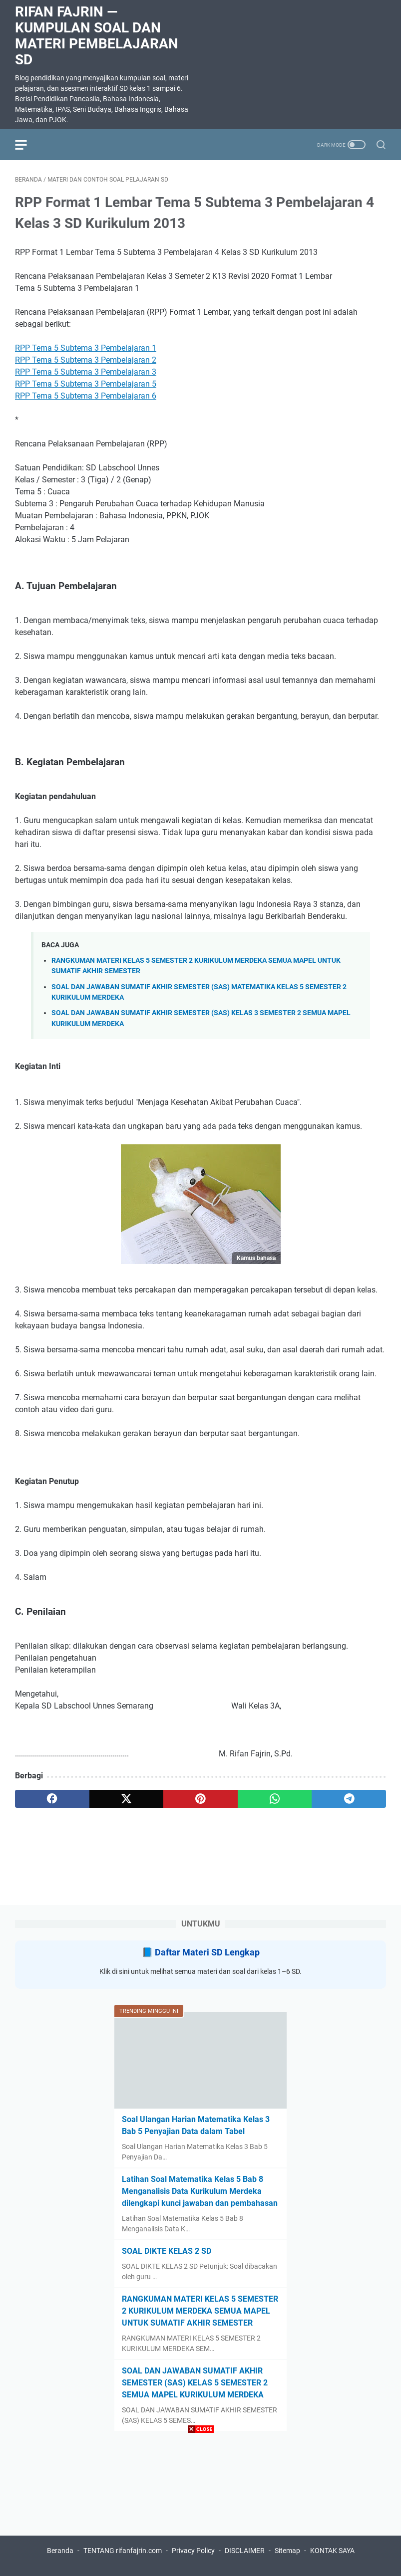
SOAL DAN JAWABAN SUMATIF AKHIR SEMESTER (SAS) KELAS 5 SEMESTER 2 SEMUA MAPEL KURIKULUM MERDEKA (195, 2382)
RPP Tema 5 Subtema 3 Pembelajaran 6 (85, 396)
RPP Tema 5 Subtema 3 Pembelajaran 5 (85, 384)
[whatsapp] (275, 1799)
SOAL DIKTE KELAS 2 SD (166, 2251)
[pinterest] (200, 1799)
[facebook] (52, 1799)
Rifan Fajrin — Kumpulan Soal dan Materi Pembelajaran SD (96, 35)
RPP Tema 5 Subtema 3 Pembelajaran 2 (85, 360)
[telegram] (349, 1799)
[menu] (27, 145)
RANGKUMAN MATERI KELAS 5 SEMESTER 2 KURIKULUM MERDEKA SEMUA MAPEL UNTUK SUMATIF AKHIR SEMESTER (200, 2311)
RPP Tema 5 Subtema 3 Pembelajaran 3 (85, 372)
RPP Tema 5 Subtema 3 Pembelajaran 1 (85, 348)
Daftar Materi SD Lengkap (207, 1952)
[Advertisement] (201, 2506)
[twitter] (126, 1799)
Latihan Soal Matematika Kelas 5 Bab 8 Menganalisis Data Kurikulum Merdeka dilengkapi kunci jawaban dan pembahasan (200, 2191)
